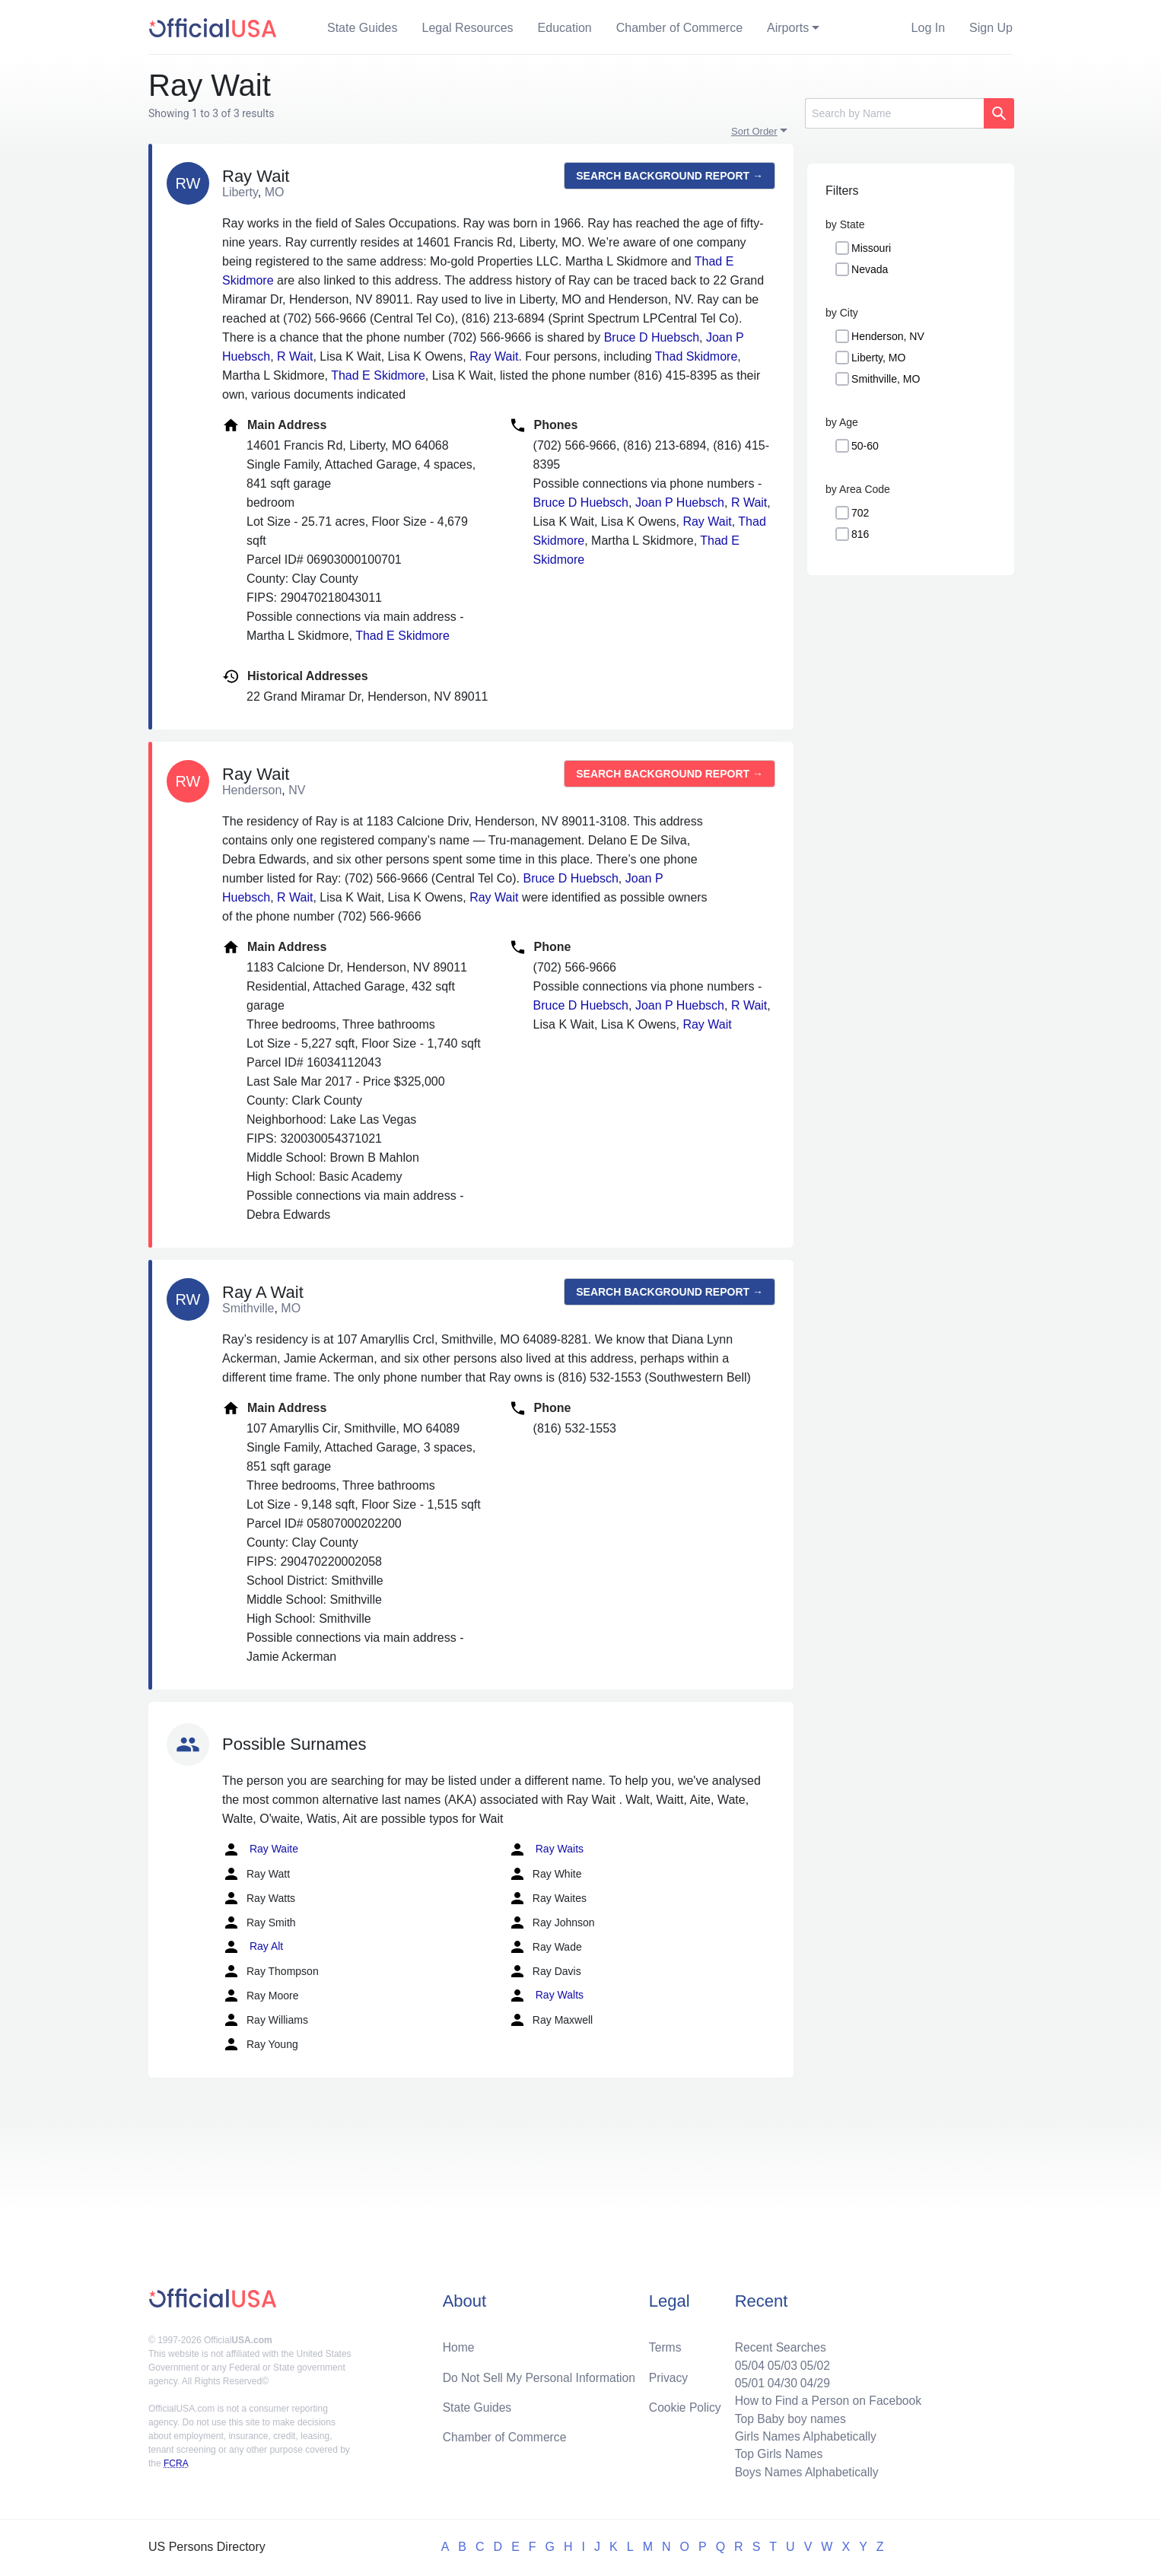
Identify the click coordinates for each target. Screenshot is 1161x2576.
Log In (928, 27)
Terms (665, 2343)
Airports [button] (788, 27)
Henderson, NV (887, 336)
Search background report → (669, 176)
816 (860, 534)
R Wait (295, 356)
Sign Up (991, 27)
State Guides (362, 27)
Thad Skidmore (696, 356)
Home (459, 2343)
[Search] (894, 113)
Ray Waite (260, 1849)
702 (860, 513)
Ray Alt (252, 1947)
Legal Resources (468, 27)
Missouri (871, 248)
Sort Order (754, 131)
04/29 (812, 2380)
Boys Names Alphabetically (803, 2471)
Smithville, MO (885, 379)
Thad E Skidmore (378, 375)
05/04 (745, 2361)
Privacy (668, 2374)
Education (565, 27)
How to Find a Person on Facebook (825, 2398)
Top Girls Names (775, 2453)
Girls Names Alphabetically (802, 2434)
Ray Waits (546, 1849)
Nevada (869, 269)
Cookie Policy (685, 2404)
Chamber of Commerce (679, 27)
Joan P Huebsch (679, 502)
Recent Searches (777, 2343)
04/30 (779, 2380)
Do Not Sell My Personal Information (541, 2374)
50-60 (865, 446)
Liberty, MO (878, 357)
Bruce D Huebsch (651, 337)
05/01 (745, 2380)
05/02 (812, 2361)
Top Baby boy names (787, 2416)
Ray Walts (546, 1995)
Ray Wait (493, 356)
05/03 (779, 2361)
